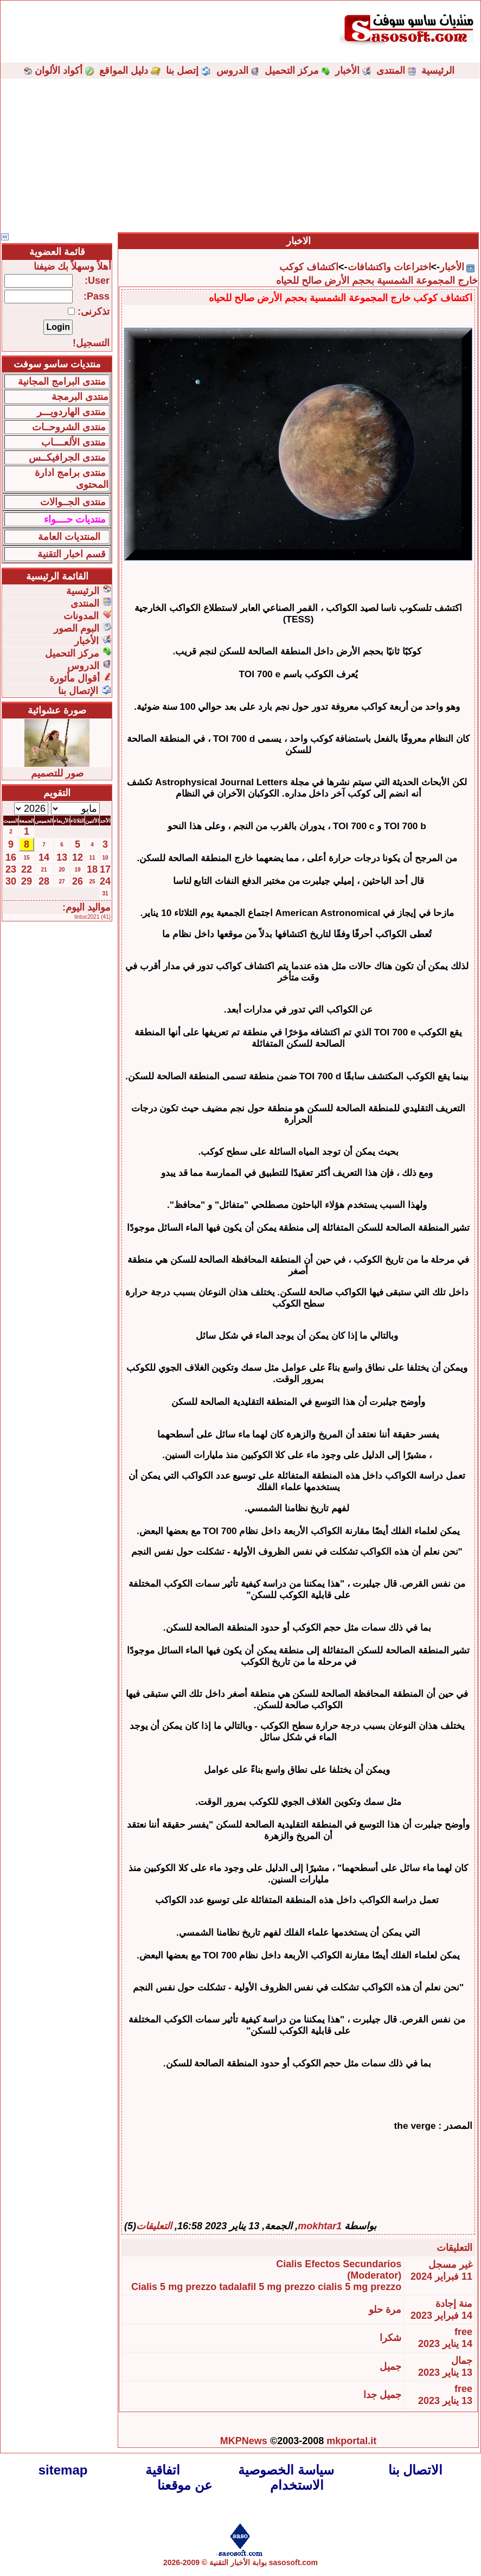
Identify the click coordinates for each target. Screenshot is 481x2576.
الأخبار (347, 70)
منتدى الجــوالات (73, 502)
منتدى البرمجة (80, 396)
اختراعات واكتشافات (389, 267)
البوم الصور (76, 628)
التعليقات (154, 2226)
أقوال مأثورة (74, 678)
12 (77, 857)
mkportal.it (351, 2440)
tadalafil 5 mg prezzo (267, 2286)
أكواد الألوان (58, 70)
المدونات (81, 615)
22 (26, 869)
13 (61, 857)
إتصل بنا (182, 70)
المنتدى (390, 70)
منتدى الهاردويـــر (71, 411)
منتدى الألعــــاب (73, 442)
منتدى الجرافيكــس (67, 457)
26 (77, 881)
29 (26, 881)
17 (105, 869)
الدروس (232, 70)
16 (10, 857)
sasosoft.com (293, 2562)
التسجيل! (91, 343)
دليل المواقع (123, 70)
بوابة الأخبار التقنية (238, 2562)
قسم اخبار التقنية (71, 554)
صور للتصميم (57, 773)
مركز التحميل (292, 70)
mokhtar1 (320, 2226)
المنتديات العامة (69, 536)
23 (10, 869)
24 (105, 881)
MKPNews (243, 2440)
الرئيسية (437, 70)
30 (10, 881)
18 (92, 869)
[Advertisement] (240, 155)
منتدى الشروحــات (69, 427)
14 (44, 857)
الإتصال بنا (78, 690)
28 (44, 881)
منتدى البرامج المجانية (62, 381)
